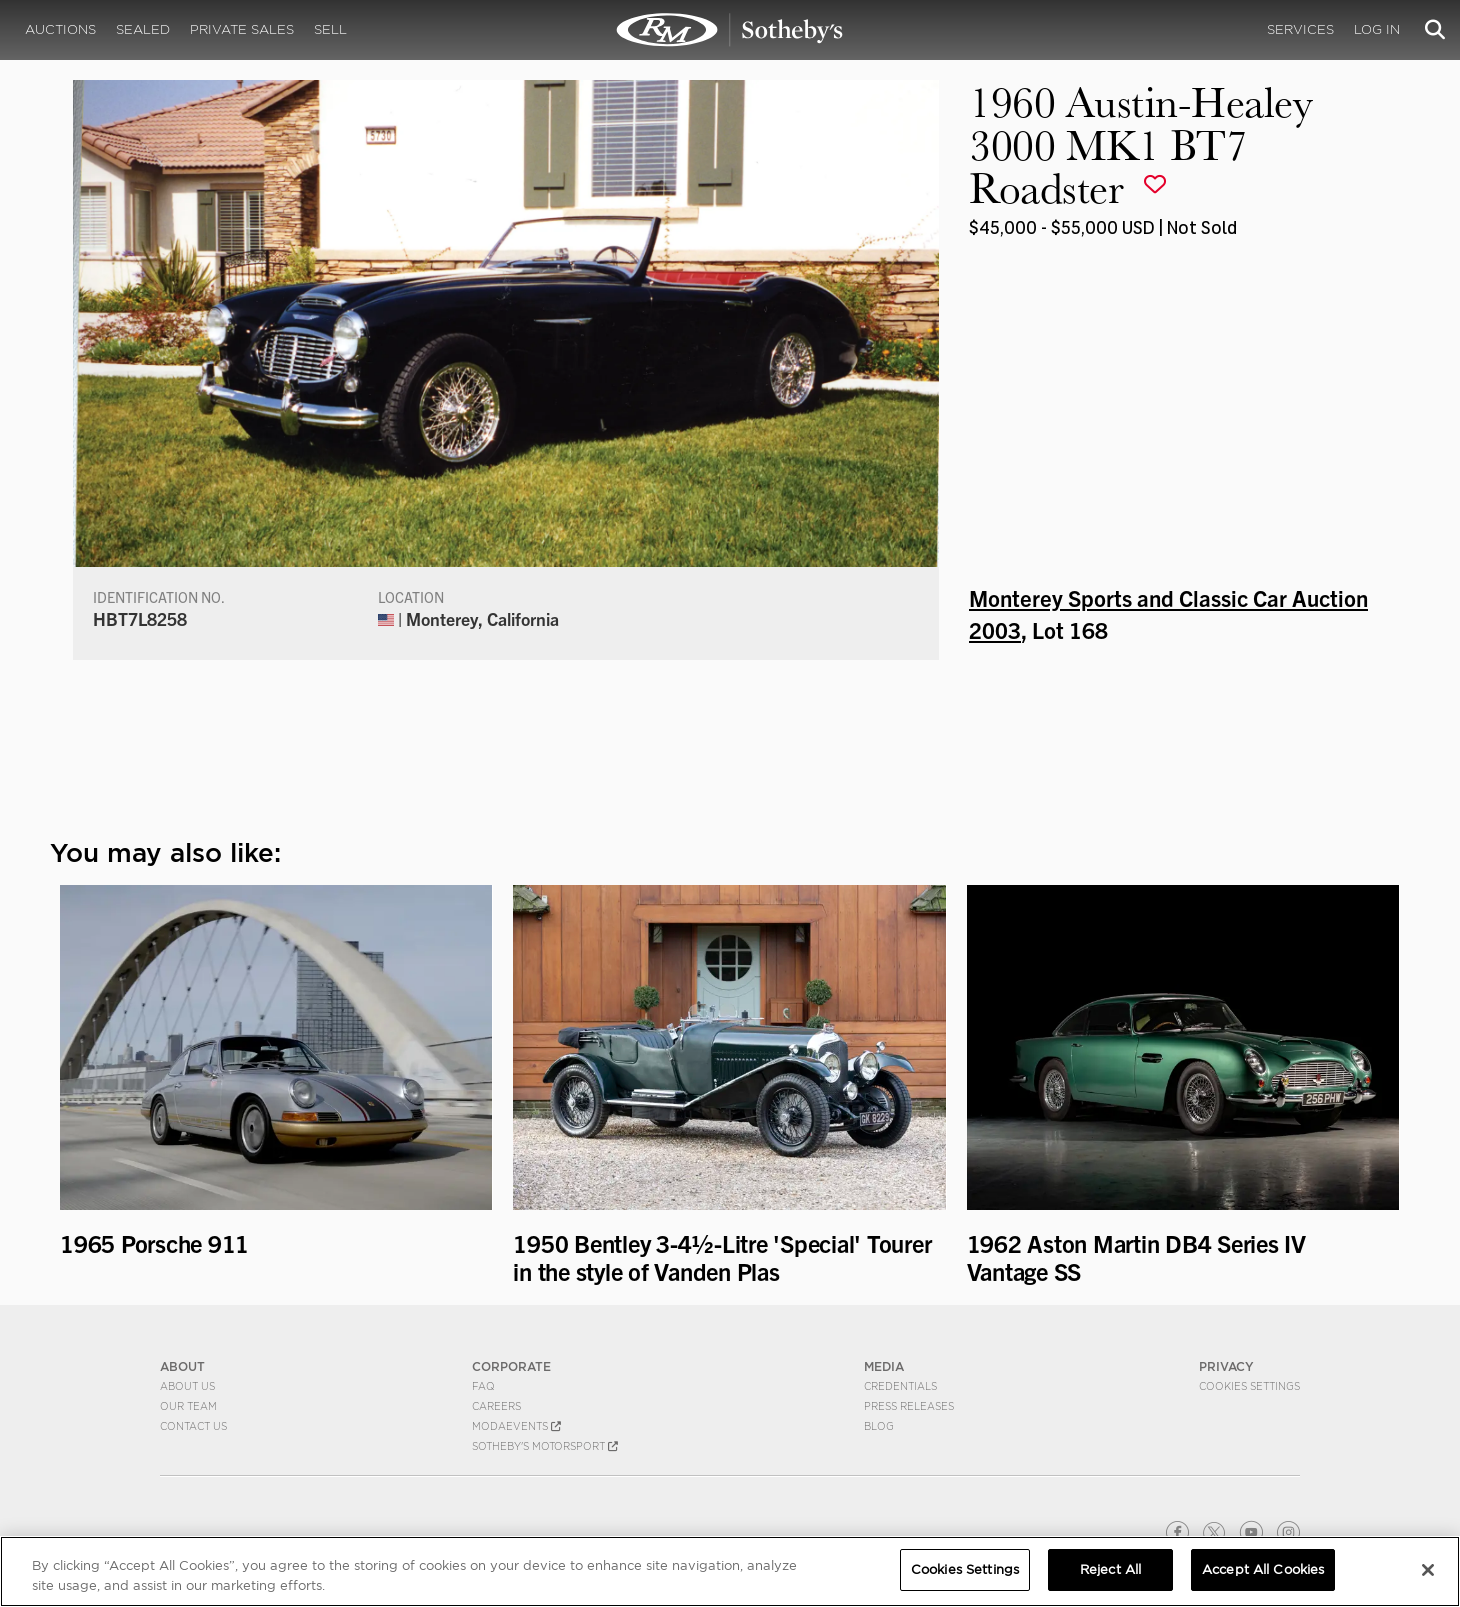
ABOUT (182, 1366)
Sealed (143, 29)
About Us (187, 1386)
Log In (1377, 29)
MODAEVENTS (516, 1426)
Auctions (60, 29)
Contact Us (193, 1426)
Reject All (1110, 1569)
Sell (330, 29)
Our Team (188, 1406)
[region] (730, 1571)
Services (1300, 29)
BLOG (879, 1426)
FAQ (483, 1386)
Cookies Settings (1249, 1386)
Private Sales (242, 29)
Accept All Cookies (1263, 1569)
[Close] (1428, 1570)
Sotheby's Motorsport (545, 1446)
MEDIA (884, 1366)
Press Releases (909, 1406)
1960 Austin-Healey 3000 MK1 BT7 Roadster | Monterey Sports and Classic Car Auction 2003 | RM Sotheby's (730, 30)
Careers (496, 1406)
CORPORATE (511, 1366)
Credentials (900, 1386)
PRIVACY (1226, 1366)
